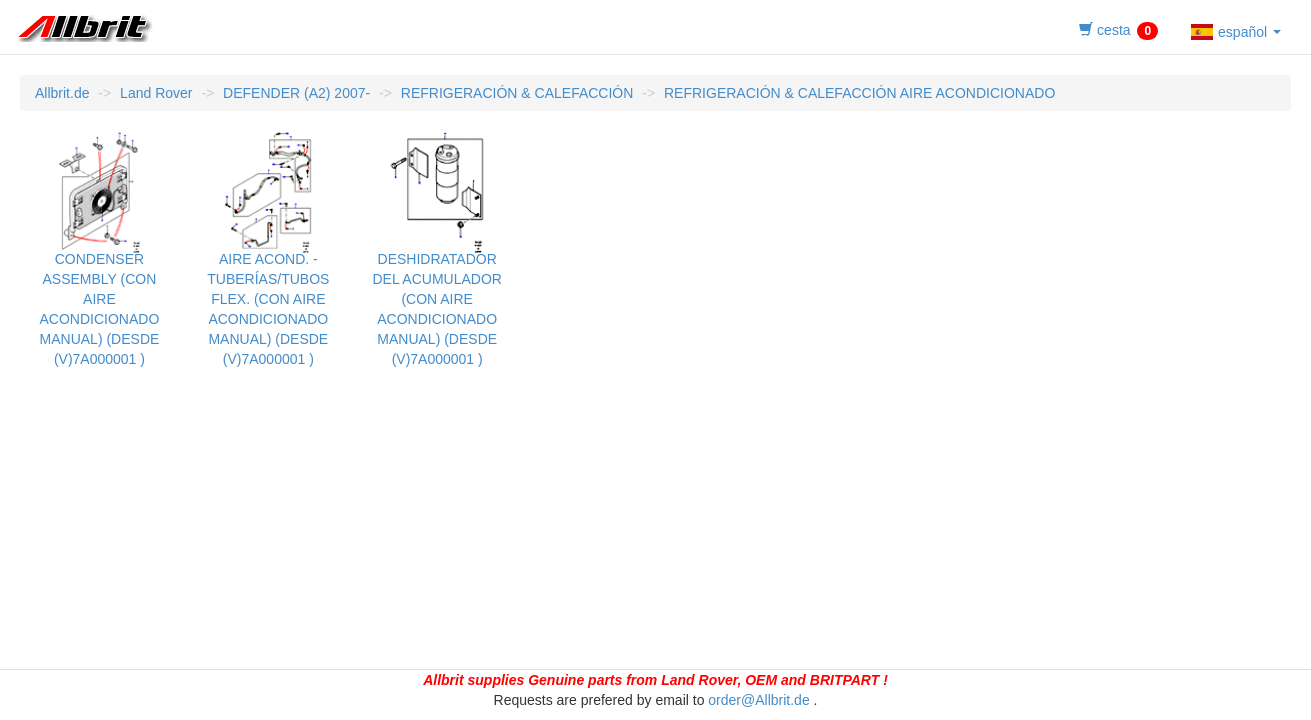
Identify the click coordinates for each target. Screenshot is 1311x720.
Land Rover (156, 93)
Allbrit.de (62, 93)
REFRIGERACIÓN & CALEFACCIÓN (517, 93)
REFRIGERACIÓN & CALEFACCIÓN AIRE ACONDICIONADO (859, 93)
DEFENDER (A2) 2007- (296, 93)
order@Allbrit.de (758, 700)
